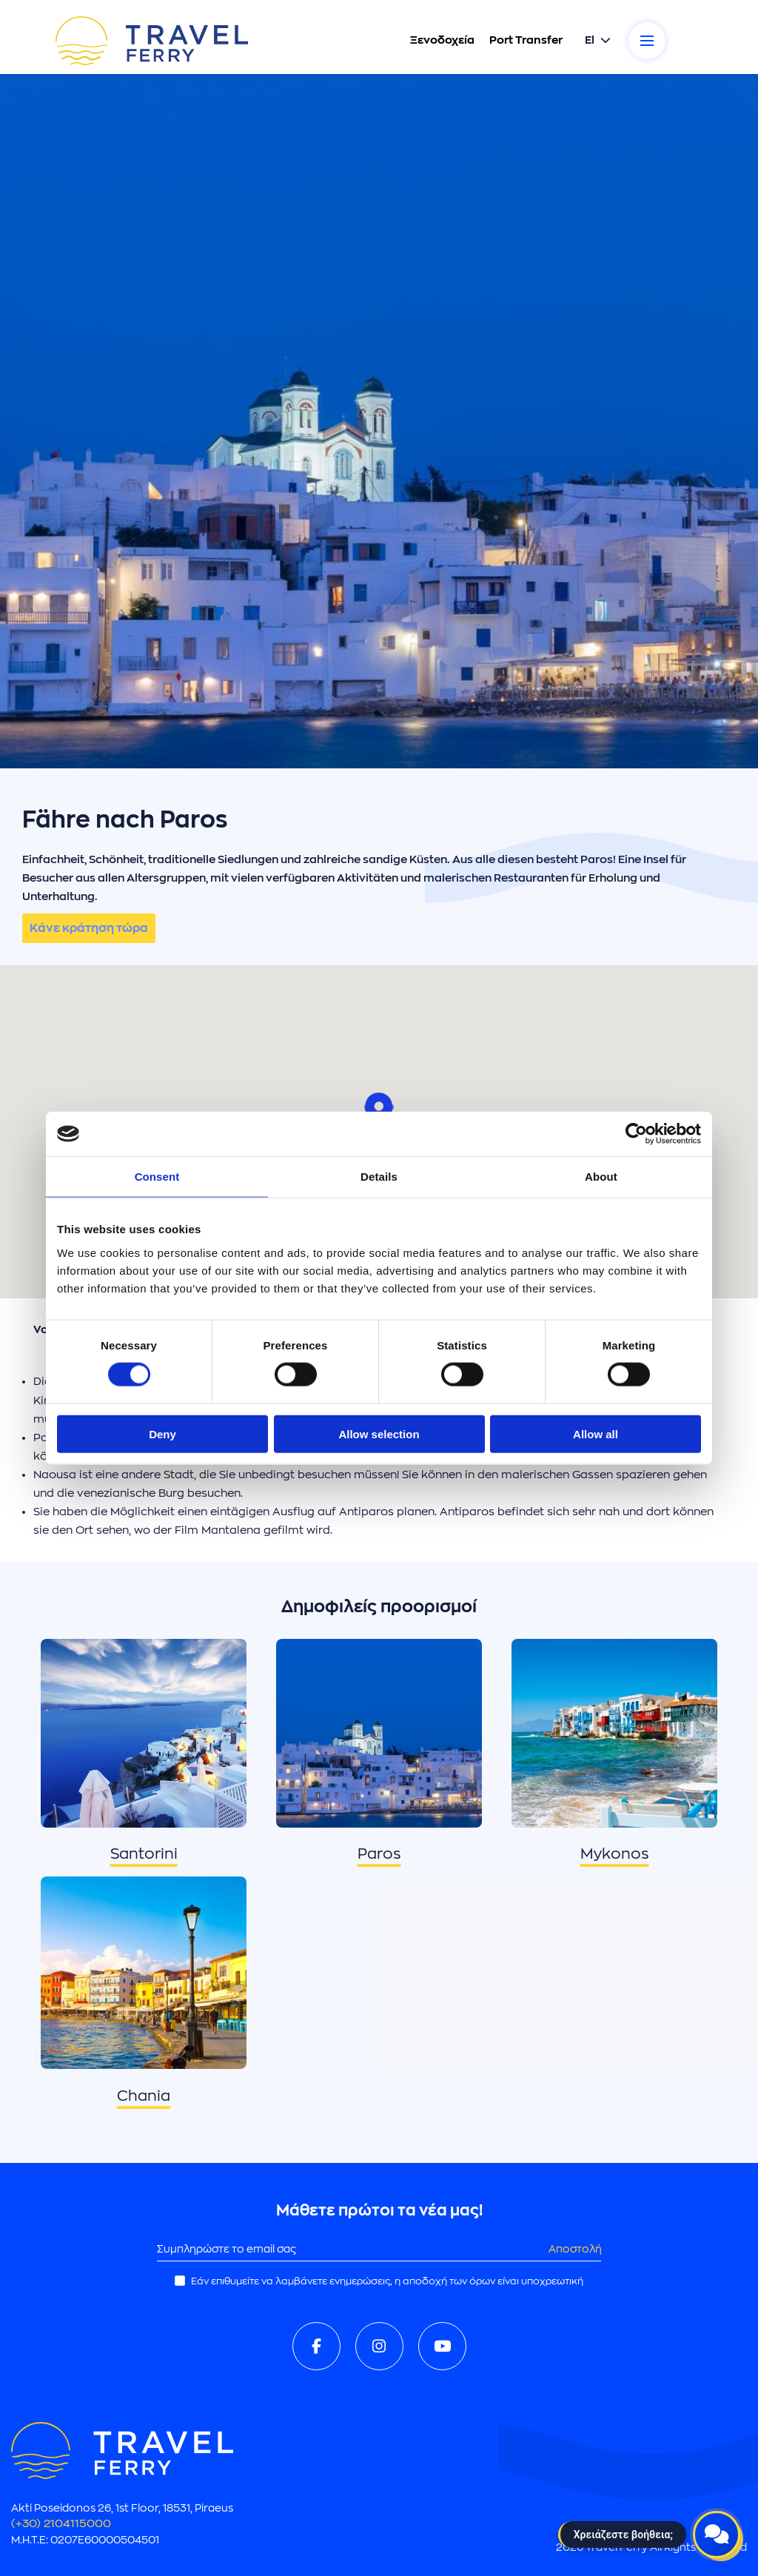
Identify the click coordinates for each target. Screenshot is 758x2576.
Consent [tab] (157, 1176)
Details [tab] (379, 1176)
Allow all (595, 1433)
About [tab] (601, 1176)
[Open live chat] (716, 2534)
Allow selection (378, 1433)
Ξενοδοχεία (441, 40)
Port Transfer (525, 40)
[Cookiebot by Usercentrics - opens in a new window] (636, 1134)
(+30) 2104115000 (61, 2523)
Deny (162, 1433)
